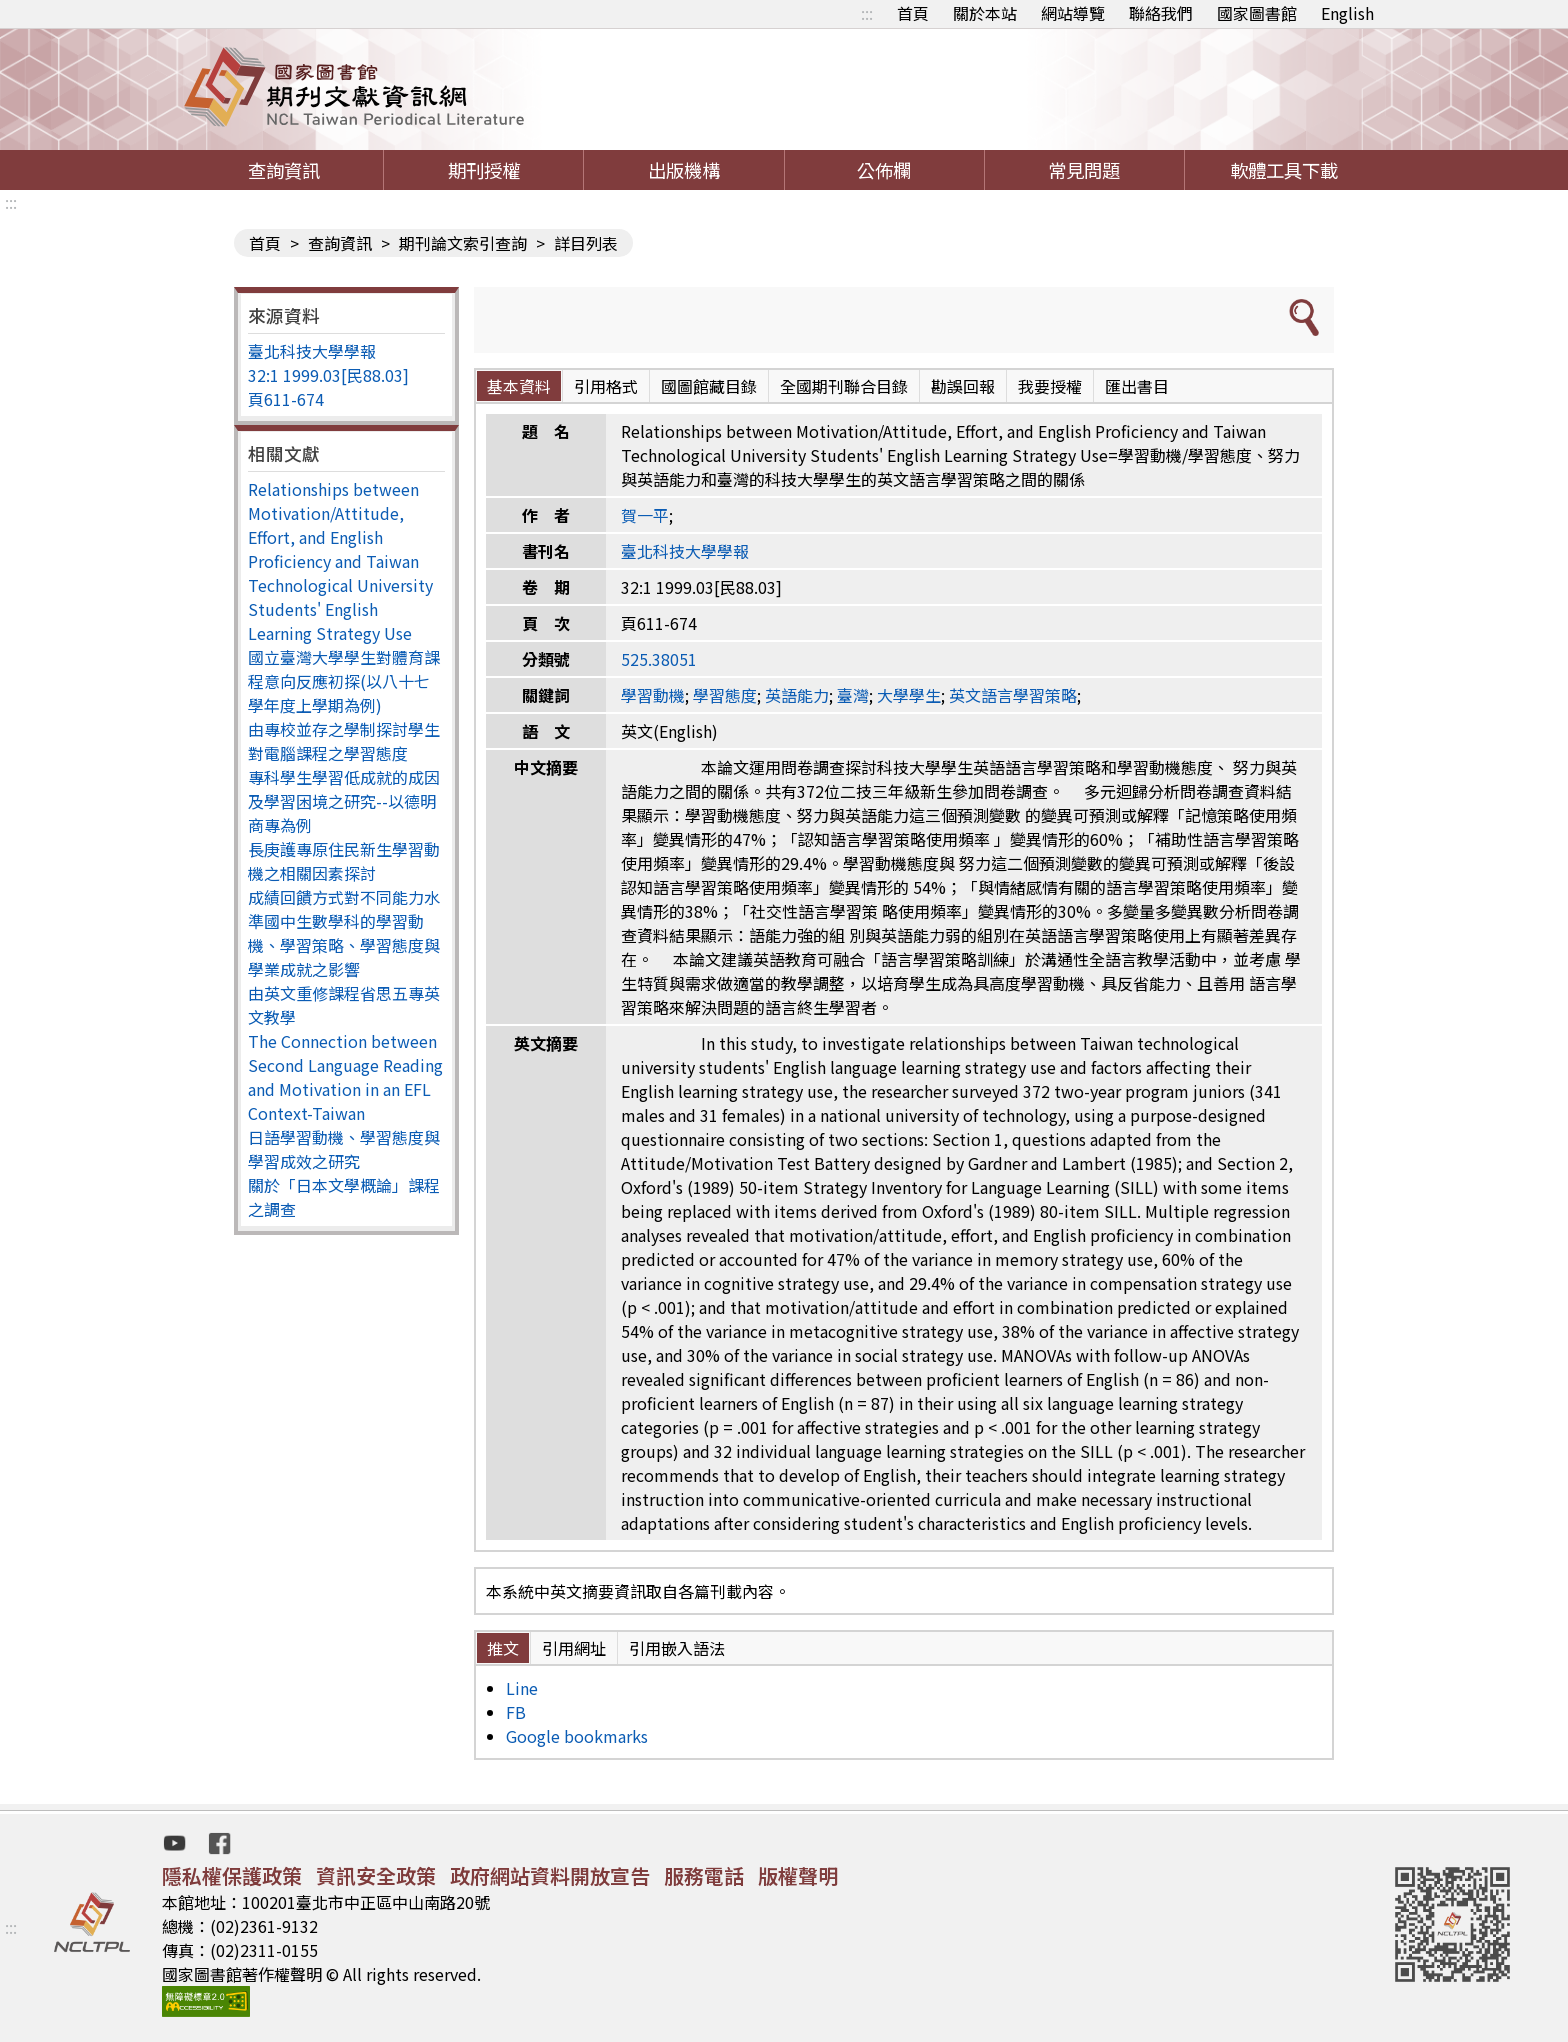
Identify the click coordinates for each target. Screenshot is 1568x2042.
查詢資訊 (284, 170)
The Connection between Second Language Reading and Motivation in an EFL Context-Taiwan (345, 1077)
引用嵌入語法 (677, 1648)
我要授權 (1050, 386)
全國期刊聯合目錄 (844, 386)
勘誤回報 (963, 386)
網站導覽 (1073, 13)
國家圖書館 (1257, 13)
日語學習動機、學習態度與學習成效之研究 (344, 1149)
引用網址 (574, 1648)
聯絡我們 (1161, 13)
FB (516, 1712)
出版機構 (684, 170)
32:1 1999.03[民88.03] (328, 375)
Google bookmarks (577, 1736)
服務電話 (704, 1875)
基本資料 (519, 386)
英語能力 (797, 695)
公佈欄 (884, 170)
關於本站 (985, 13)
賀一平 (645, 515)
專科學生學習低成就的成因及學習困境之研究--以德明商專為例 (344, 801)
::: (867, 13)
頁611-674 (286, 399)
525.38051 (659, 659)
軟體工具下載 (1284, 170)
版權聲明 (798, 1875)
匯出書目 (1137, 386)
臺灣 (853, 695)
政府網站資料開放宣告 (550, 1875)
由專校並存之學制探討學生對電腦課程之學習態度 (344, 741)
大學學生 (909, 695)
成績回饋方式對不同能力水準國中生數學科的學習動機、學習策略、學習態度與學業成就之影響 (344, 933)
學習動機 (653, 695)
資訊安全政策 (376, 1875)
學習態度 (725, 695)
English (1347, 13)
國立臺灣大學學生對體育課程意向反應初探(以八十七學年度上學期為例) (344, 681)
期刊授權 (484, 170)
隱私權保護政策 (232, 1875)
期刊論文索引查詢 (463, 243)
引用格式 (606, 386)
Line (522, 1688)
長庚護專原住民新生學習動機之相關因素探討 (344, 861)
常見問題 (1084, 170)
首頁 (913, 13)
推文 (503, 1648)
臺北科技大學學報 (312, 351)
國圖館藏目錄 (709, 386)
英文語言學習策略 (1013, 695)
